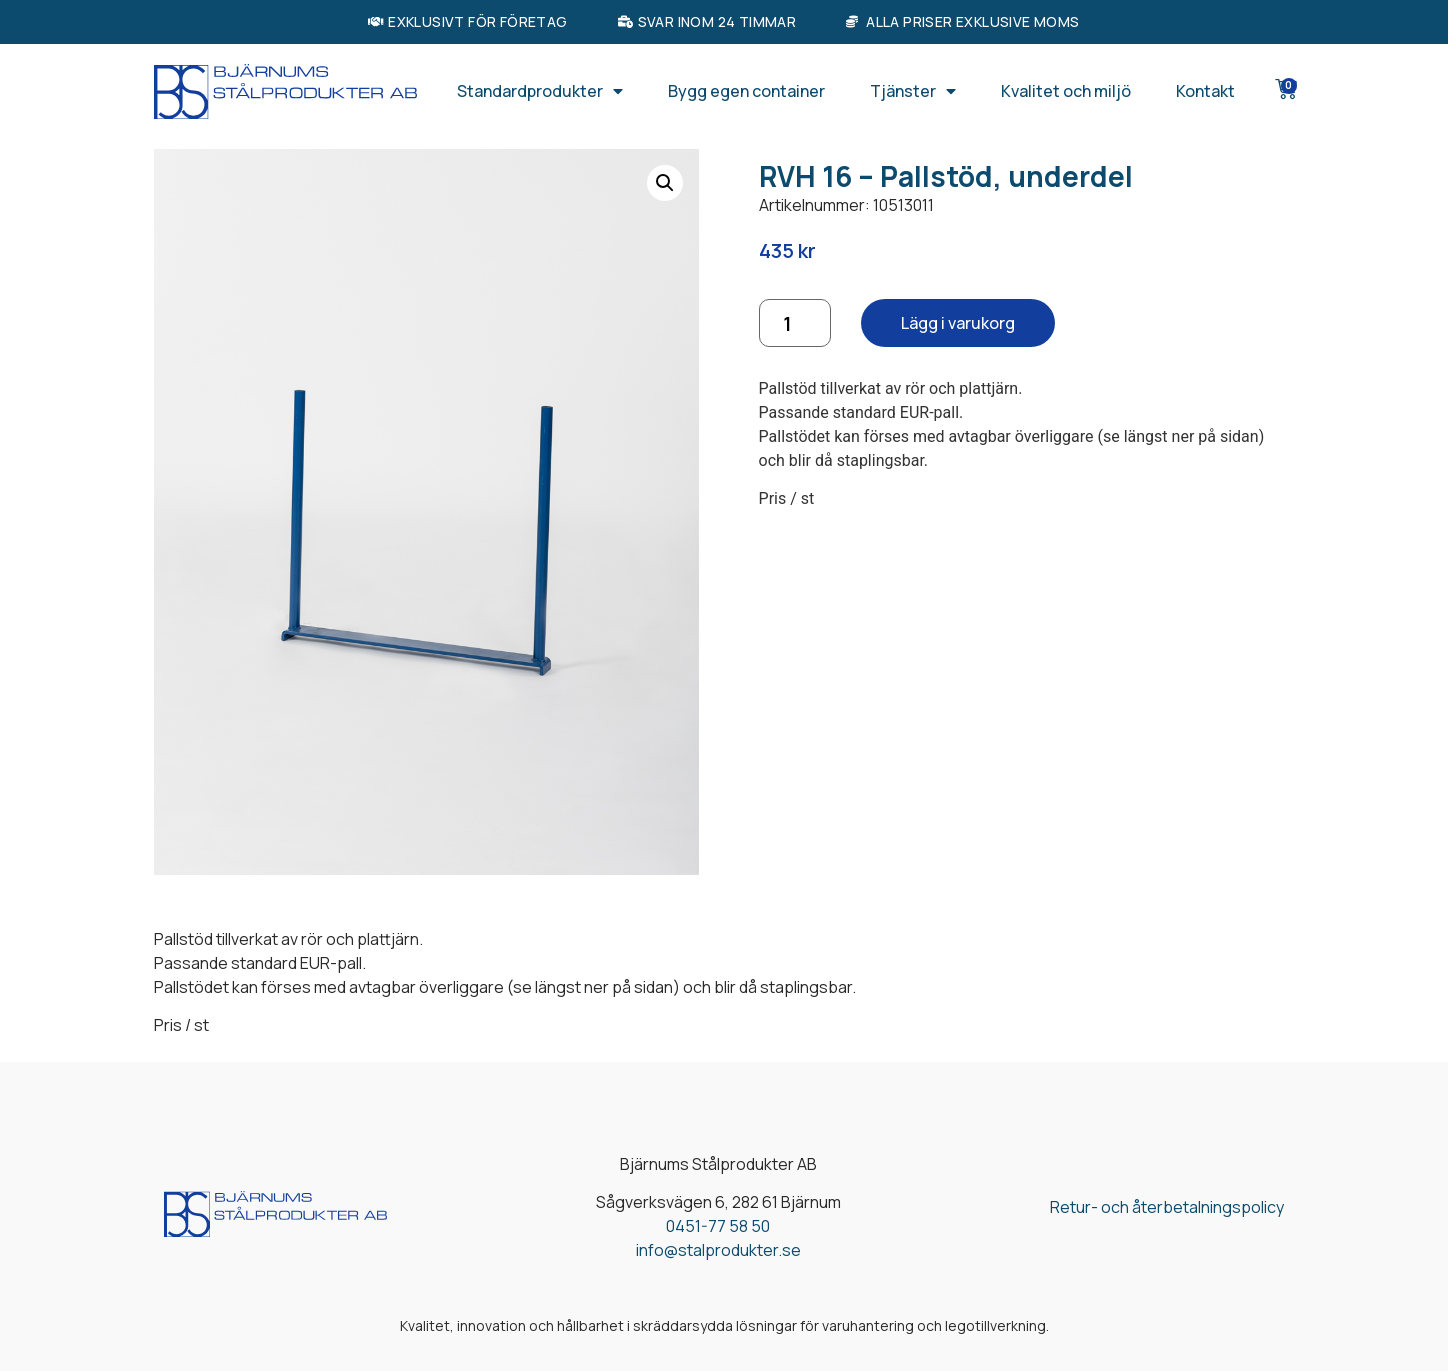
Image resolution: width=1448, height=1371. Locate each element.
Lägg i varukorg (958, 323)
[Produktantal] (795, 323)
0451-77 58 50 (718, 1226)
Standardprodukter (540, 91)
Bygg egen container (746, 91)
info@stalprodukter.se (718, 1250)
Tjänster (913, 91)
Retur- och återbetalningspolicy (1167, 1207)
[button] (665, 183)
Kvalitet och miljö (1066, 91)
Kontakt (1205, 91)
